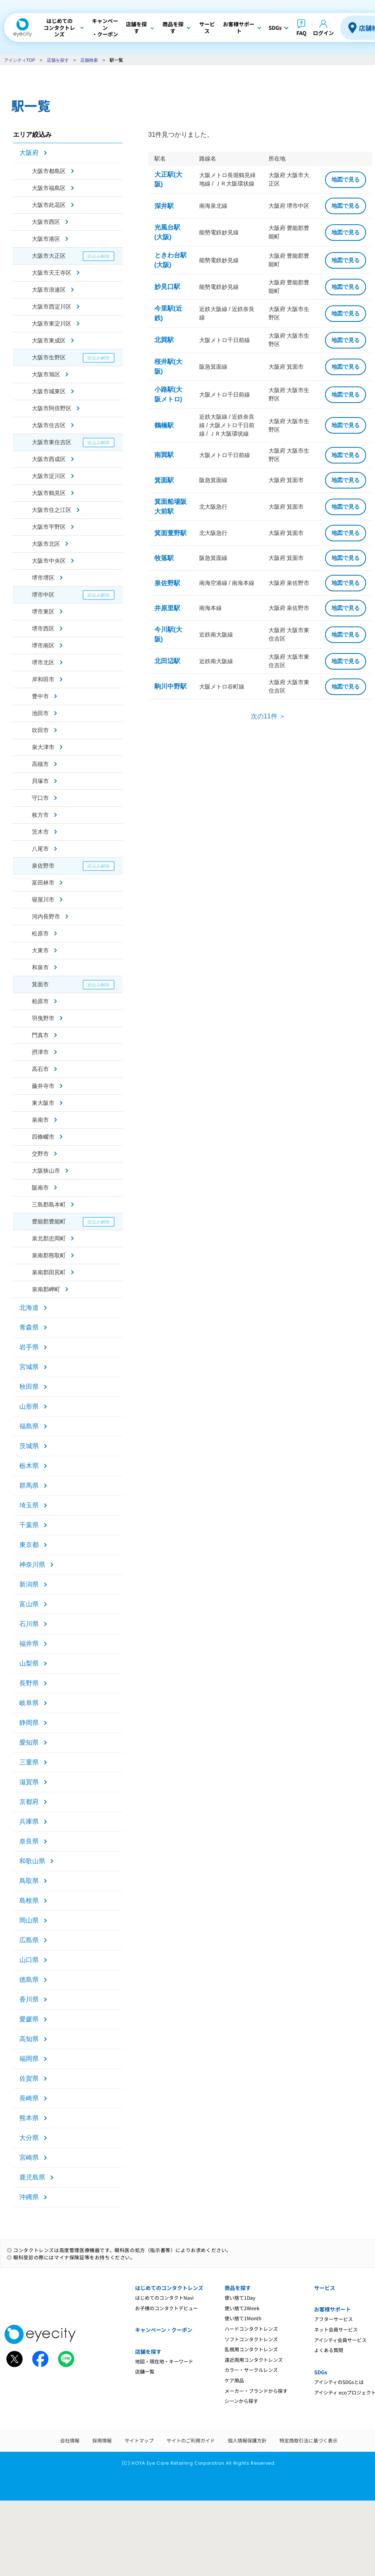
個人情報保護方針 (247, 2440)
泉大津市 (43, 747)
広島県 (29, 1940)
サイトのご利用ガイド (191, 2440)
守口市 (40, 798)
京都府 (29, 1801)
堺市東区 (43, 611)
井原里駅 (167, 608)
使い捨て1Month (243, 2318)
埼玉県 (29, 1505)
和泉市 (40, 967)
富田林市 (43, 882)
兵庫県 (29, 1821)
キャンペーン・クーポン (163, 2330)
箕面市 (40, 984)
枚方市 (40, 815)
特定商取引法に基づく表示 (308, 2440)
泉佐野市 (43, 865)
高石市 (40, 1069)
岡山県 (29, 1920)
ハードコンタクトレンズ (251, 2328)
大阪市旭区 (46, 374)
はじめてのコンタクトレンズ (169, 2288)
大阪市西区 (46, 222)
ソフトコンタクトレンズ (251, 2339)
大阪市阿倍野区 (51, 408)
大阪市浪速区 (49, 289)
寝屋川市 (43, 899)
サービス (324, 2288)
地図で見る (345, 179)
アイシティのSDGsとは (339, 2381)
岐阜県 (29, 1702)
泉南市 (40, 1120)
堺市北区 (43, 662)
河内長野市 (46, 916)
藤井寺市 (43, 1086)
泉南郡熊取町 (49, 1255)
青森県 (29, 1327)
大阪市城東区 (49, 391)
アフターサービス (333, 2318)
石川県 (29, 1623)
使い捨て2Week (242, 2308)
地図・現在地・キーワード (164, 2361)
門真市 (40, 1035)
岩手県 (29, 1347)
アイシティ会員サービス (340, 2339)
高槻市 (40, 764)
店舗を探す (58, 60)
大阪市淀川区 (49, 476)
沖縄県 (29, 2197)
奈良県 (29, 1841)
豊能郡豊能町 (49, 1221)
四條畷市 (43, 1137)
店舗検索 (89, 60)
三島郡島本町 (49, 1204)
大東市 (40, 950)
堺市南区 (43, 645)
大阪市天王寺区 (51, 272)
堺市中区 (43, 594)
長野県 (29, 1683)
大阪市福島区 (49, 188)
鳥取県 (29, 1880)
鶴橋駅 (164, 425)
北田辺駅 (167, 661)
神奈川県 (32, 1564)
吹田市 (40, 730)
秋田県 (29, 1386)
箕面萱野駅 (170, 533)
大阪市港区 (46, 239)
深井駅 (164, 205)
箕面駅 (164, 480)
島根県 (29, 1900)
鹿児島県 (32, 2177)
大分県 (29, 2137)
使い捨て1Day (240, 2297)
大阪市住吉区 (49, 425)
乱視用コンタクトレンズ (251, 2349)
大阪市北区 (46, 544)
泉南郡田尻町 (49, 1272)
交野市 (40, 1153)
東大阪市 (43, 1103)
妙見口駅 (167, 286)
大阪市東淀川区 (51, 323)
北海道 (29, 1307)
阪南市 (40, 1187)
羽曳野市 (43, 1018)
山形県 (29, 1406)
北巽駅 (164, 339)
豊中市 (40, 696)
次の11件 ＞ (268, 716)
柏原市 (40, 1001)
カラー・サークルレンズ (251, 2369)
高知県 (29, 2038)
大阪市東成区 (49, 340)
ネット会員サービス (336, 2329)
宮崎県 (29, 2157)
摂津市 (40, 1052)
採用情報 (102, 2440)
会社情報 (69, 2440)
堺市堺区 (43, 577)
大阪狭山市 (46, 1170)
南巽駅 (164, 454)
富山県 (29, 1604)
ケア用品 (234, 2380)
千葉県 (29, 1525)
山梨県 (29, 1663)
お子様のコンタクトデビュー (166, 2308)
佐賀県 (29, 2078)
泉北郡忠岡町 (49, 1238)
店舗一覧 (144, 2371)
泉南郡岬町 (46, 1289)
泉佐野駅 (167, 583)
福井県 (29, 1643)
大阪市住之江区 (51, 510)
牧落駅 (164, 558)
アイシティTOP (19, 60)
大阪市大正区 (49, 256)
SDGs (320, 2372)
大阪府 (29, 152)
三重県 (29, 1762)
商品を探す (238, 2288)
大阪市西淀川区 (51, 306)
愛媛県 (29, 2019)
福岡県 (29, 2058)
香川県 (29, 1999)
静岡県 (29, 1722)
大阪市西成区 (49, 459)
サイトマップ (139, 2440)
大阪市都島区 (49, 171)
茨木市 (40, 832)
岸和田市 (43, 679)
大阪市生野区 (49, 357)
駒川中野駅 (170, 686)
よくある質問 (328, 2349)
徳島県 (29, 1979)
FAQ (301, 33)
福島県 (29, 1426)
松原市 (40, 933)
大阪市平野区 (49, 527)
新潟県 (29, 1584)
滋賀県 (29, 1782)
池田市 (40, 713)
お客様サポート (332, 2309)
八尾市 (40, 848)
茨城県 (29, 1445)
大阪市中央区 (49, 560)
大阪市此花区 (49, 205)
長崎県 (29, 2098)
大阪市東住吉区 (51, 442)
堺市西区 (43, 628)
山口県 (29, 1959)
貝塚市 (40, 781)
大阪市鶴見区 (49, 493)
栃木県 (29, 1465)
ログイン (323, 33)
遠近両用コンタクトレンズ (254, 2359)
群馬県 (29, 1485)
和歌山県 (32, 1861)
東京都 (29, 1544)
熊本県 (29, 2118)
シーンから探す (241, 2400)
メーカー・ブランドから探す (256, 2390)
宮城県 (29, 1366)
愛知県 (29, 1742)
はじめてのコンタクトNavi (164, 2297)
